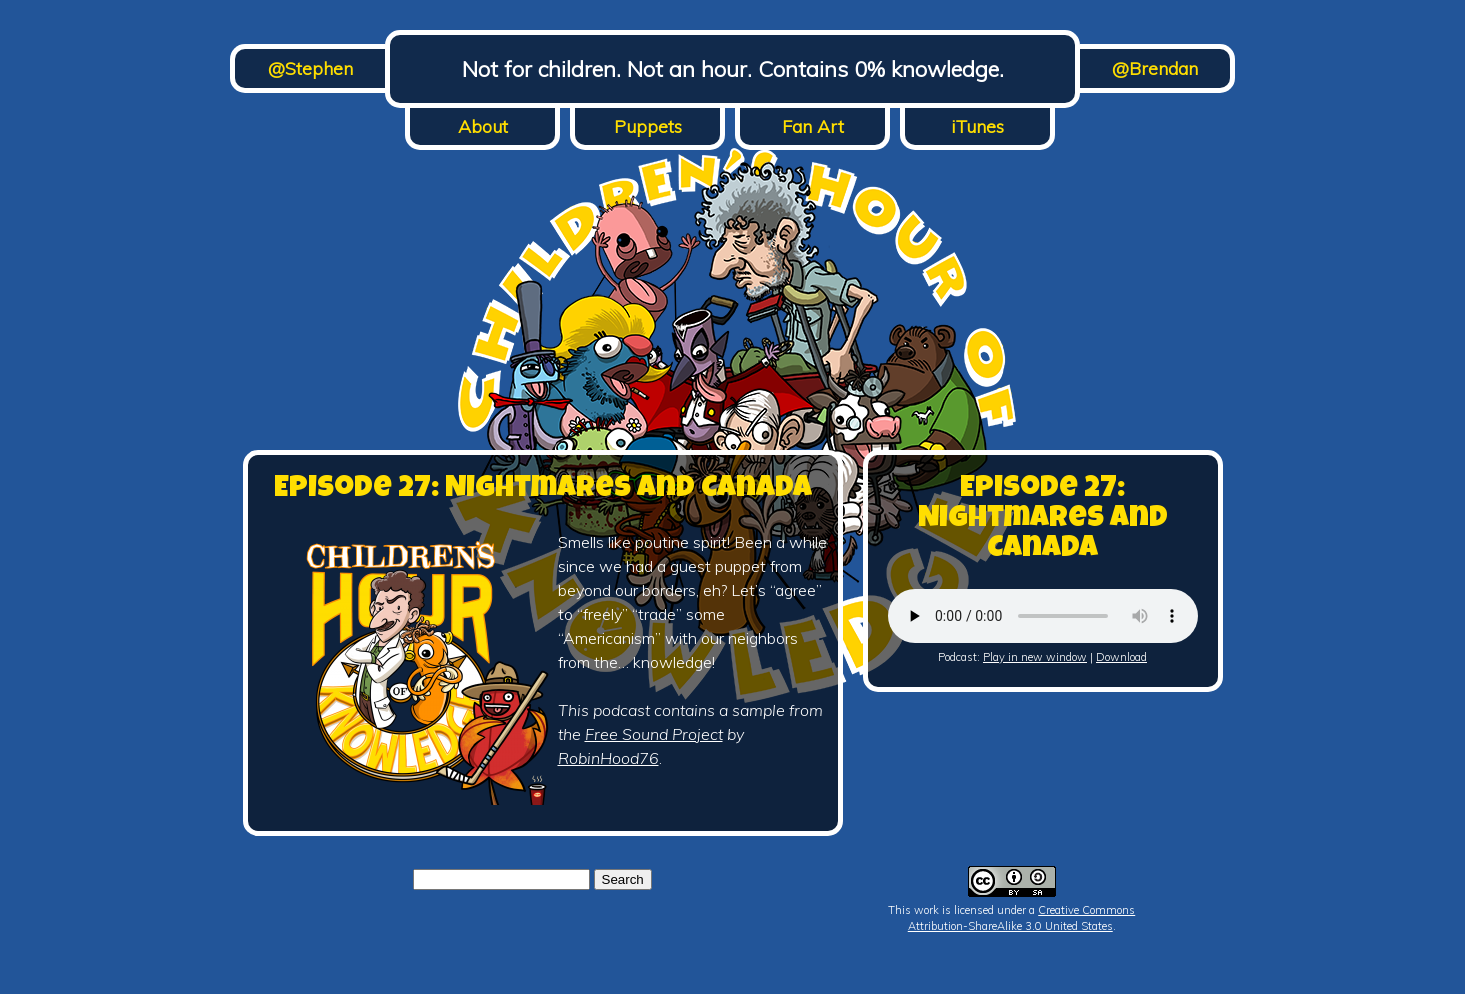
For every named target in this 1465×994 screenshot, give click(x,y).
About (483, 126)
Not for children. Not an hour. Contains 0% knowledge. (733, 69)
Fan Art (813, 126)
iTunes (977, 126)
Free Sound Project (654, 734)
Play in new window (1035, 657)
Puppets (648, 126)
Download (1121, 657)
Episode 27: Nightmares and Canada (543, 490)
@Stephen (310, 68)
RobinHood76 (608, 758)
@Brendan (1155, 68)
